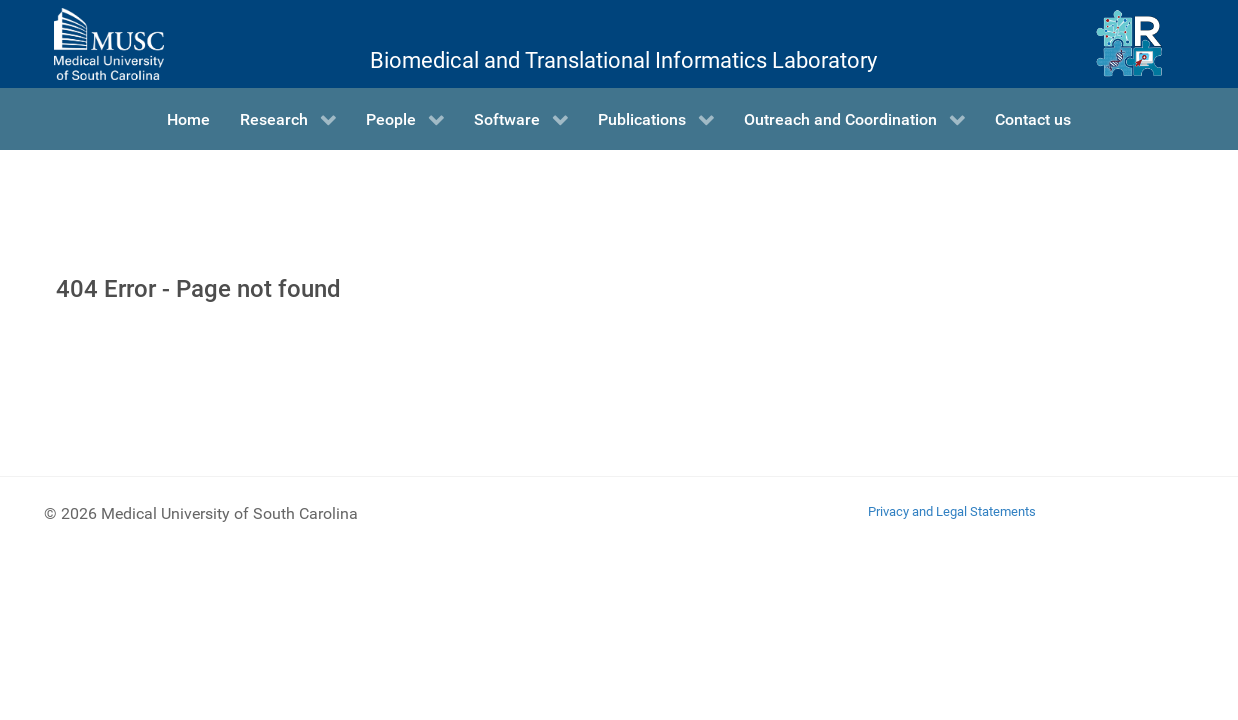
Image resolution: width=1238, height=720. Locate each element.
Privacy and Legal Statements (952, 511)
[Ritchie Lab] (1129, 44)
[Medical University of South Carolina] (109, 44)
